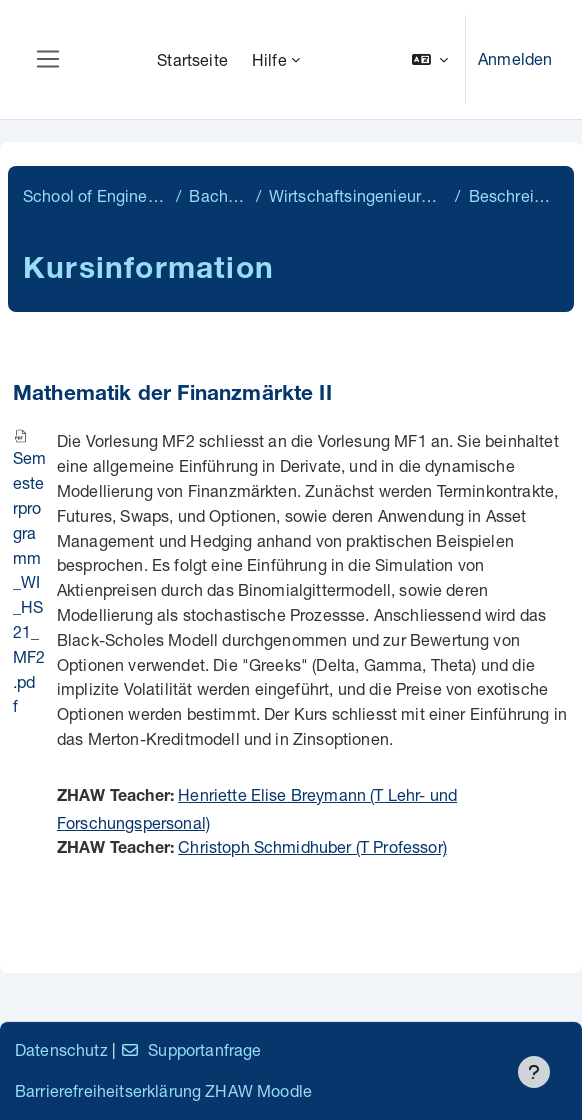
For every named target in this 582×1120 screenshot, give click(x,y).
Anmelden (515, 58)
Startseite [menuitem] (192, 59)
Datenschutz (61, 1049)
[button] (430, 59)
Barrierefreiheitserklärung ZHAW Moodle (163, 1090)
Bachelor (218, 195)
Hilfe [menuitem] (269, 59)
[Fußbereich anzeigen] (534, 1072)
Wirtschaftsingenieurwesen (358, 195)
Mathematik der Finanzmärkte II (172, 395)
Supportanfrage (190, 1049)
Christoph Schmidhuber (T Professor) (312, 846)
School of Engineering (95, 195)
